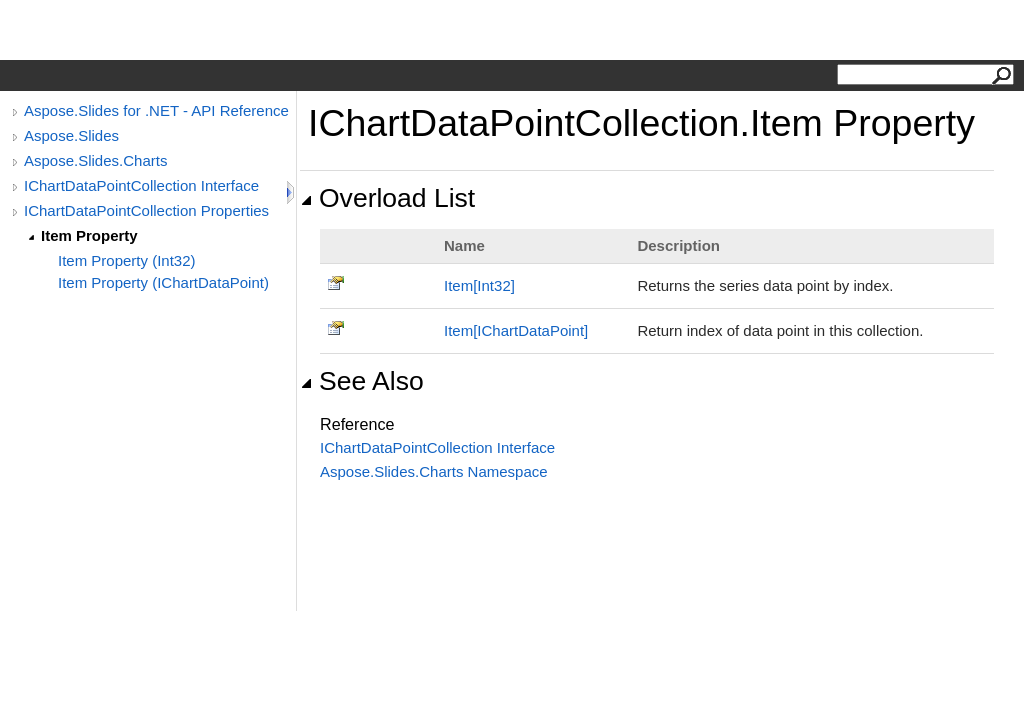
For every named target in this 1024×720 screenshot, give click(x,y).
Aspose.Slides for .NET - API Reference (156, 110)
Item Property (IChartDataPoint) (163, 282)
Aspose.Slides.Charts (95, 160)
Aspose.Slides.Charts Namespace (434, 471)
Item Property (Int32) (127, 260)
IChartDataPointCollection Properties (146, 210)
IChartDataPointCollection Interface (141, 185)
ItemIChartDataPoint (516, 330)
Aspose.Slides (71, 135)
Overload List (387, 198)
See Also (362, 381)
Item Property (89, 235)
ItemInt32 (479, 285)
